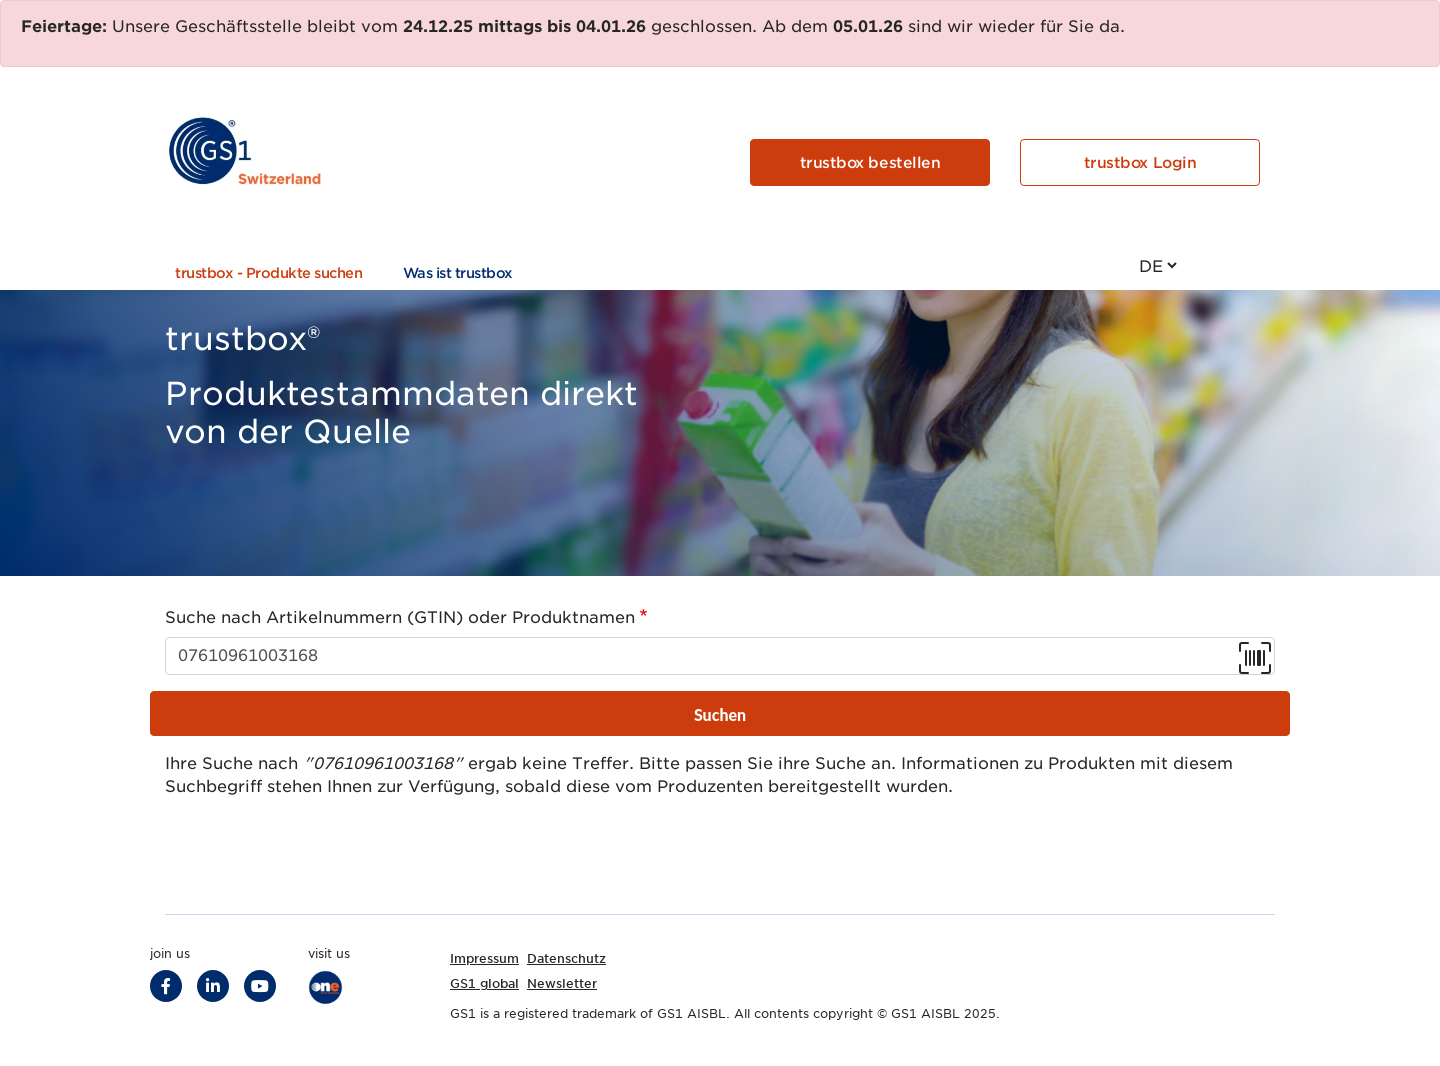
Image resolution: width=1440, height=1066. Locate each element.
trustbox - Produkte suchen (269, 273)
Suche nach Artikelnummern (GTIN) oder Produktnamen (400, 617)
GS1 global (484, 983)
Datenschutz (566, 958)
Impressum (484, 958)
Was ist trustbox (458, 273)
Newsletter (562, 983)
